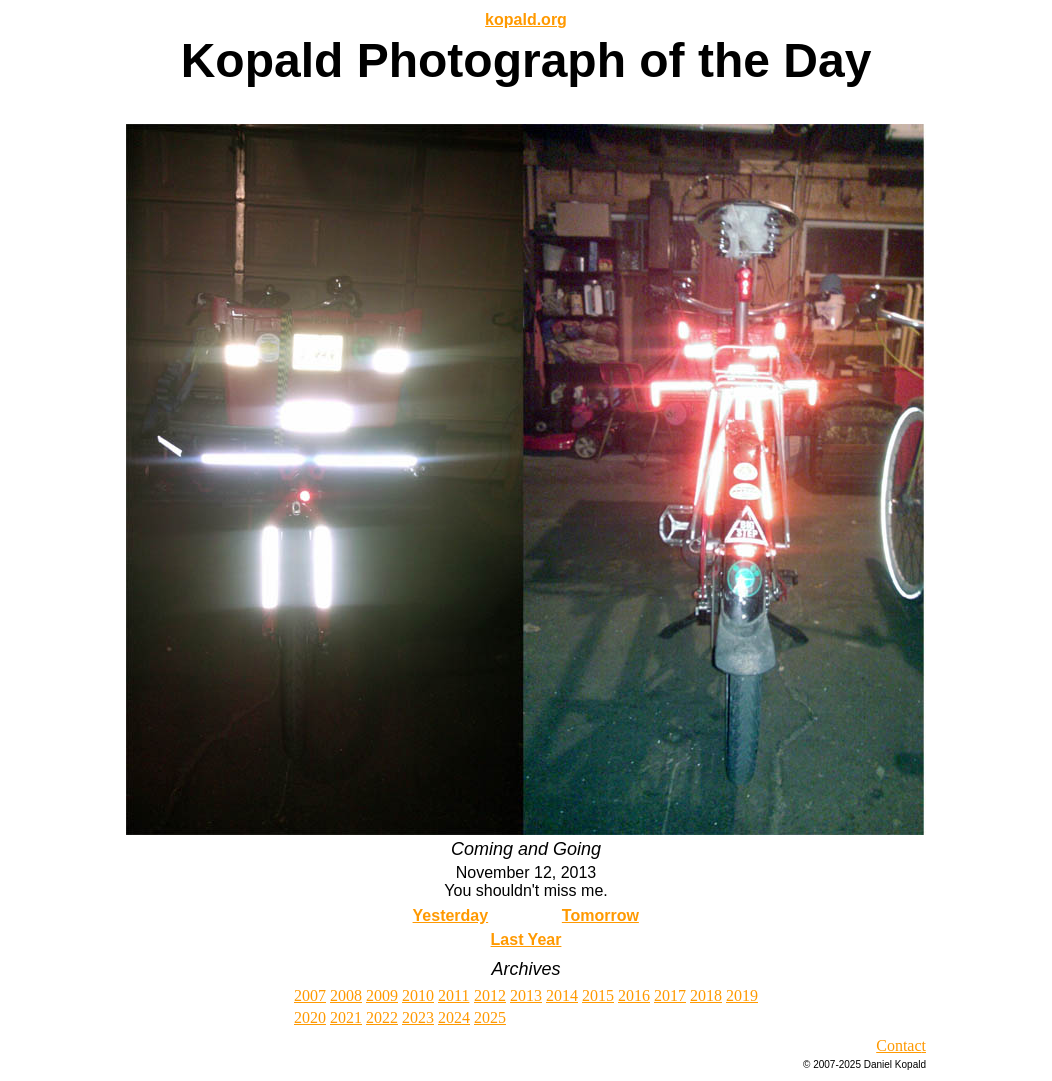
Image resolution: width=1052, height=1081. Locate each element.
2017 (670, 995)
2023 (418, 1017)
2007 (310, 995)
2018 (706, 995)
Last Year (526, 939)
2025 (490, 1017)
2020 (310, 1017)
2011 (453, 995)
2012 (490, 995)
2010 (418, 995)
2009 (382, 995)
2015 (598, 995)
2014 (562, 995)
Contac (898, 1045)
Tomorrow (600, 915)
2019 (742, 995)
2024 (454, 1017)
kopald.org (526, 19)
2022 (382, 1017)
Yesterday (451, 915)
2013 (526, 995)
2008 (346, 995)
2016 (634, 995)
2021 (346, 1017)
